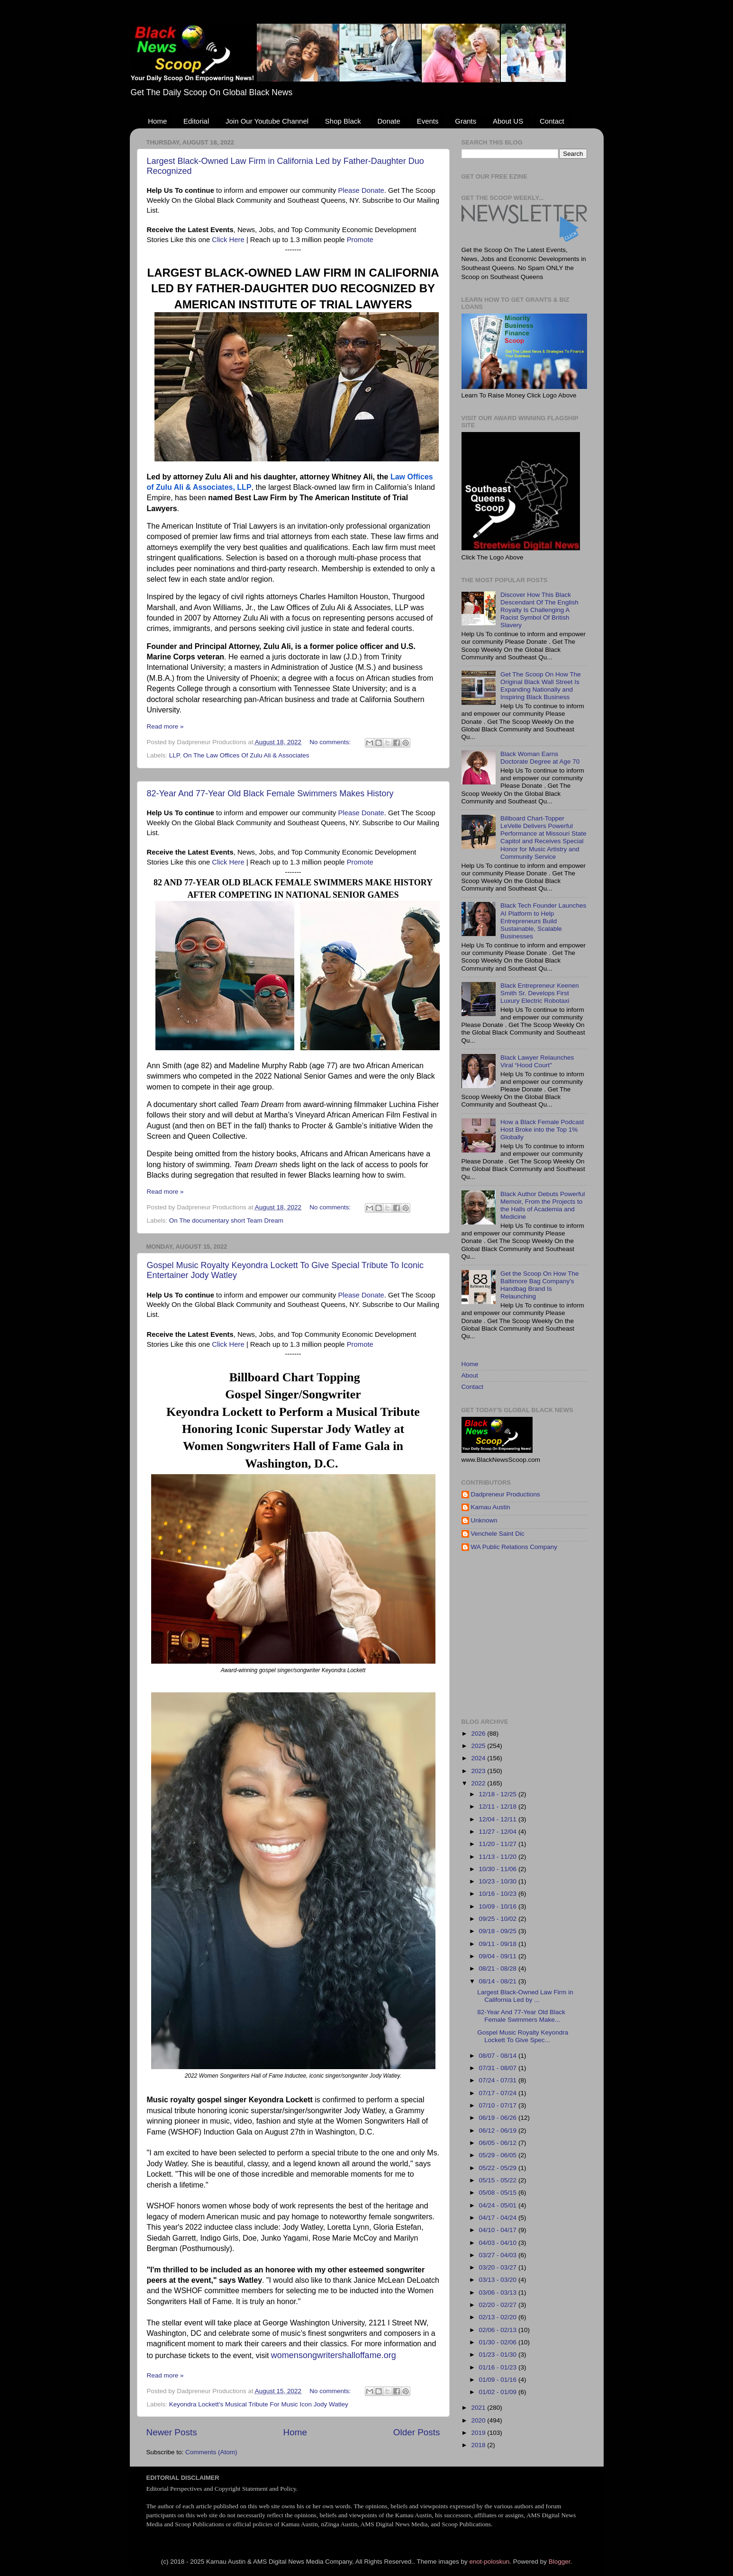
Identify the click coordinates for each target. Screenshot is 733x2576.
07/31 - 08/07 (498, 2068)
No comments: (331, 742)
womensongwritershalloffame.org (333, 2355)
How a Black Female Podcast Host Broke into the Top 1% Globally (542, 1129)
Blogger (559, 2561)
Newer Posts (171, 2432)
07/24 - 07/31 (498, 2080)
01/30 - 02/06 (498, 2342)
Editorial (196, 121)
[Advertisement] (597, 1634)
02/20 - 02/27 (498, 2304)
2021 (479, 2407)
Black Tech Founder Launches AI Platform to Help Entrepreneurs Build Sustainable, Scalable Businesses (543, 921)
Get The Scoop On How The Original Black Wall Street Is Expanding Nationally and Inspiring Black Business (540, 686)
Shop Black (343, 121)
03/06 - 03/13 (498, 2292)
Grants (465, 121)
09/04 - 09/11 (498, 1956)
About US (508, 121)
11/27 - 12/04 (498, 1831)
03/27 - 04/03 (498, 2255)
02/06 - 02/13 (498, 2329)
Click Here (228, 239)
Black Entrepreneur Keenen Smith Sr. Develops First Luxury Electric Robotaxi (539, 993)
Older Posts (416, 2432)
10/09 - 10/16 (498, 1906)
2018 (479, 2445)
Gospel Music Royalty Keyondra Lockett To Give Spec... (522, 2036)
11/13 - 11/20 (498, 1856)
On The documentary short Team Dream (226, 1220)
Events (428, 121)
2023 (479, 1770)
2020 (479, 2420)
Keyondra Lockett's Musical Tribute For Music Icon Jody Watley (258, 2404)
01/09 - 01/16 (498, 2379)
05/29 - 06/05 (498, 2155)
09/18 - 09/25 (498, 1931)
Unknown (484, 1520)
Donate (389, 121)
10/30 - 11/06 (498, 1869)
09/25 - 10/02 (498, 1918)
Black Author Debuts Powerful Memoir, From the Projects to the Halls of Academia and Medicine (542, 1205)
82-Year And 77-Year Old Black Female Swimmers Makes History (270, 793)
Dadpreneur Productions (505, 1494)
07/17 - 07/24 (498, 2093)
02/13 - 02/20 (498, 2317)
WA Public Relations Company (514, 1546)
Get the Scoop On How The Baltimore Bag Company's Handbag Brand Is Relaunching (539, 1285)
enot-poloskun (489, 2561)
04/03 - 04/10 (498, 2242)
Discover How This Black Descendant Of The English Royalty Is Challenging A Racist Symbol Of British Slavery (539, 610)
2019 (479, 2432)
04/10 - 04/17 (498, 2230)
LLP (174, 755)
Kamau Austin (490, 1507)
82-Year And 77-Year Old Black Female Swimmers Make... (521, 2016)
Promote (360, 239)
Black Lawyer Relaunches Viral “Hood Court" (537, 1061)
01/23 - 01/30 (498, 2354)
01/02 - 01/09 (498, 2392)
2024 (479, 1758)
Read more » (165, 726)
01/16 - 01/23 (498, 2367)
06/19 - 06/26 (498, 2117)
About (470, 1375)
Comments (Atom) (211, 2452)
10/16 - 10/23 (498, 1893)
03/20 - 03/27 (498, 2267)
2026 (479, 1733)
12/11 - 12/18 (498, 1806)
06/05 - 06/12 (498, 2142)
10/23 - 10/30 (498, 1881)
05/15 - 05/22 (498, 2180)
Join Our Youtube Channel (267, 121)
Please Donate (361, 190)
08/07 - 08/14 (498, 2055)
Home (157, 121)
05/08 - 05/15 (498, 2192)
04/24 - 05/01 (498, 2205)
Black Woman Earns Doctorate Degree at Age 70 (539, 757)
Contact (552, 121)
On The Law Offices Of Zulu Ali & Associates (246, 755)
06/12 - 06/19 (498, 2130)
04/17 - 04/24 (498, 2217)
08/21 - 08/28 (498, 1968)
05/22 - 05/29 (498, 2167)
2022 (479, 1783)
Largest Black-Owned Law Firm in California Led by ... (525, 1996)
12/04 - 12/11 (498, 1819)
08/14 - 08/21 (498, 1981)
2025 (479, 1745)
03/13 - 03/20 (498, 2279)
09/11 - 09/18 (498, 1943)
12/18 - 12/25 (498, 1794)
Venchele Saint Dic (498, 1533)
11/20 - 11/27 (498, 1843)
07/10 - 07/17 (498, 2105)
